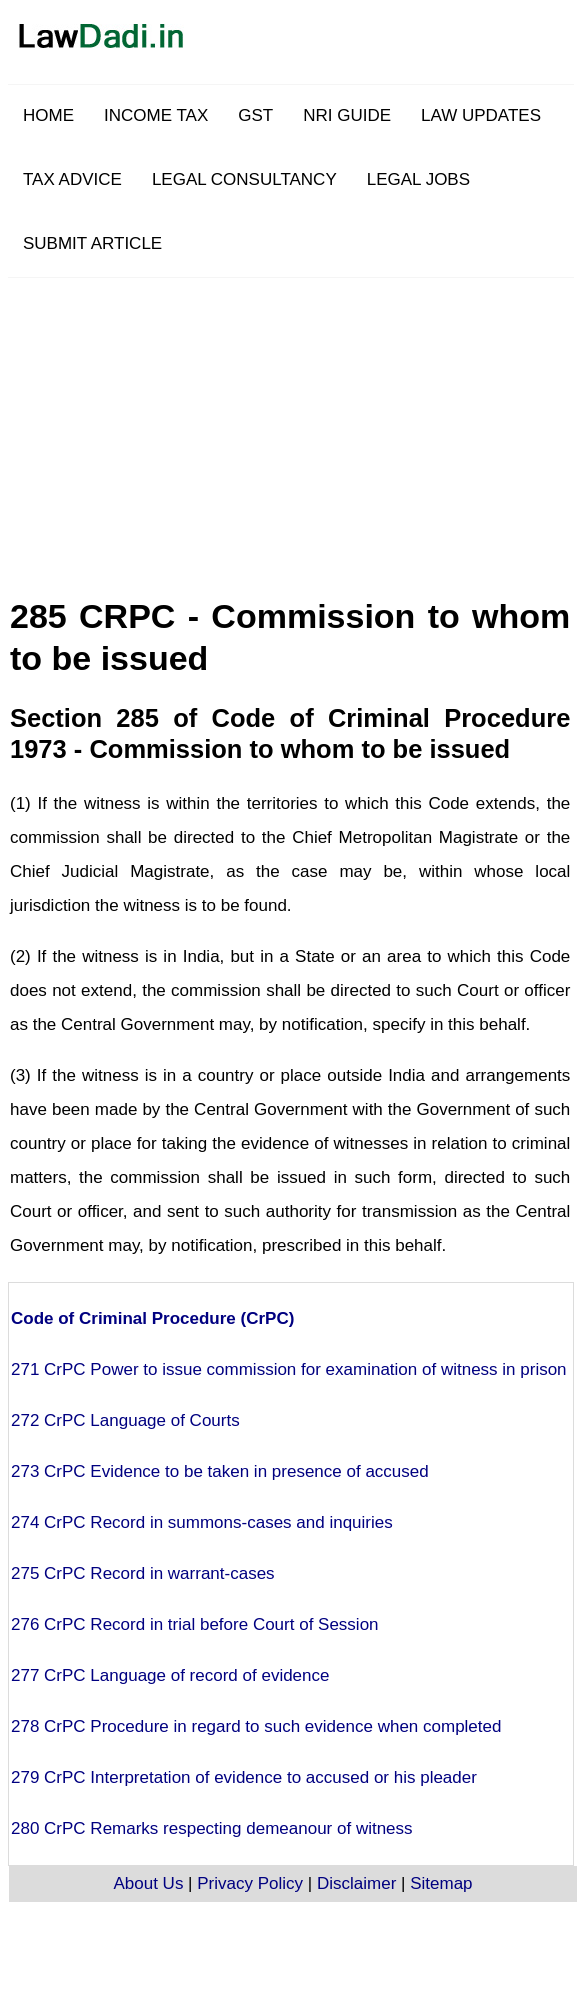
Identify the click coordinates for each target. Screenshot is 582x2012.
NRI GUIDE (347, 115)
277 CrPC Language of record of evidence (170, 1675)
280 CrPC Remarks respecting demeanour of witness (212, 1828)
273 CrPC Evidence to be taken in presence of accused (220, 1471)
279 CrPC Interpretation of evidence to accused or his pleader (244, 1777)
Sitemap (441, 1883)
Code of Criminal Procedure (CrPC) (152, 1318)
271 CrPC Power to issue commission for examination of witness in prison (289, 1369)
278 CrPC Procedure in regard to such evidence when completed (256, 1726)
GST (255, 115)
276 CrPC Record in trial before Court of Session (195, 1624)
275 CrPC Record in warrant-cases (143, 1573)
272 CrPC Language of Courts (125, 1420)
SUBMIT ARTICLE (92, 243)
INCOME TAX (156, 115)
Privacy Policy (250, 1883)
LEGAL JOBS (418, 179)
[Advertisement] (341, 418)
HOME (48, 115)
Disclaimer (356, 1883)
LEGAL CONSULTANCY (244, 179)
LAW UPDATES (481, 115)
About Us (148, 1883)
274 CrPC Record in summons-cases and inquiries (202, 1522)
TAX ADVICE (72, 179)
